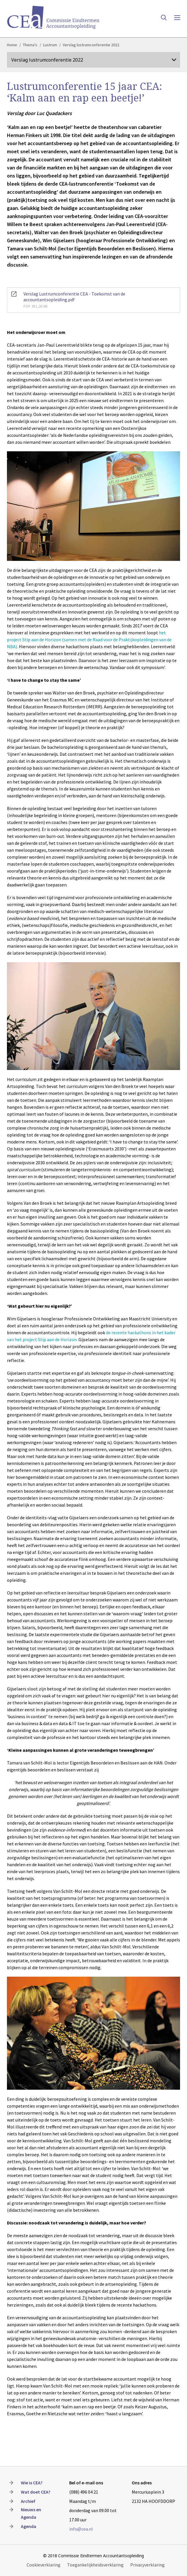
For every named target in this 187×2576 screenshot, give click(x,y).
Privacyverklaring (147, 2565)
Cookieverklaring (43, 2565)
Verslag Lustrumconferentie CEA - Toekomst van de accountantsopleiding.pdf (93, 300)
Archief (28, 2501)
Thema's (30, 44)
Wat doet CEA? (35, 2492)
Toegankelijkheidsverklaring (95, 2565)
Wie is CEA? (32, 2483)
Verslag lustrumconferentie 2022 (91, 44)
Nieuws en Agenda (31, 2513)
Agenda (28, 2526)
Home (12, 44)
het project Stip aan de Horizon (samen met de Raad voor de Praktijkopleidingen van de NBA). (89, 639)
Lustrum (50, 44)
